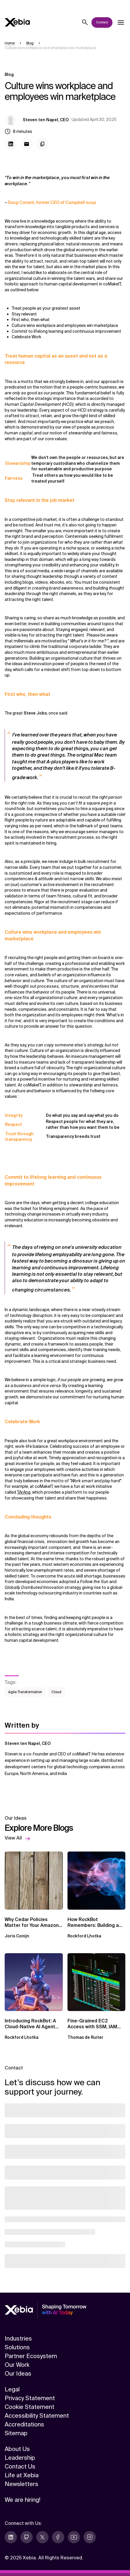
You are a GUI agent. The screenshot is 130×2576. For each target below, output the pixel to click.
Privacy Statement (30, 2398)
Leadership (20, 2457)
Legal (12, 2389)
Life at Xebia (22, 2475)
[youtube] (74, 2537)
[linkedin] (11, 2537)
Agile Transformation (25, 1692)
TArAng (23, 1492)
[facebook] (58, 2537)
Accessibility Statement (37, 2415)
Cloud (56, 1692)
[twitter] (42, 2537)
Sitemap (16, 2433)
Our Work (17, 2365)
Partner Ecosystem (31, 2356)
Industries (18, 2338)
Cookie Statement (29, 2407)
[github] (26, 2537)
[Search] (85, 22)
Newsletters (21, 2484)
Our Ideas (18, 2373)
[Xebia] (17, 22)
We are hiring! (22, 2500)
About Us (17, 2449)
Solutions (17, 2347)
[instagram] (90, 2537)
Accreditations (24, 2424)
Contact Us (20, 2466)
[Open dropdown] (121, 22)
